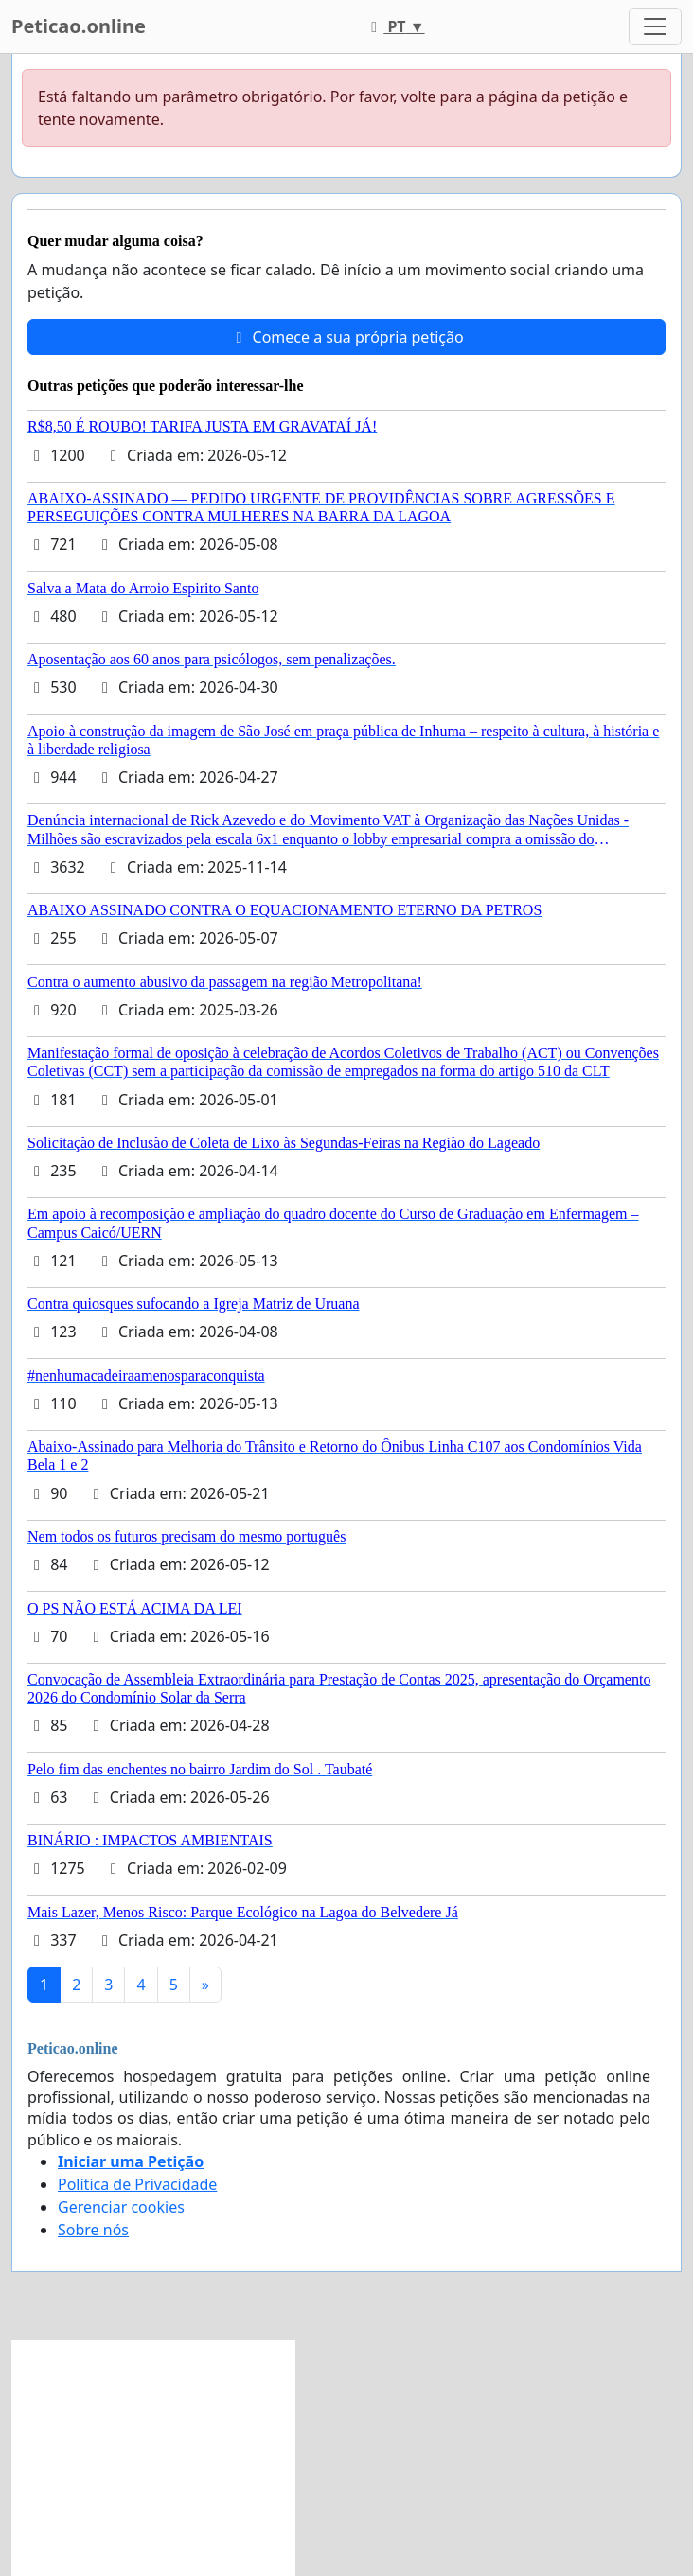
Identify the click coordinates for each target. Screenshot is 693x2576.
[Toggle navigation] (655, 26)
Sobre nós (93, 2229)
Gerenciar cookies (121, 2207)
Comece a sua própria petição (346, 336)
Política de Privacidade (137, 2184)
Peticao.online (78, 26)
